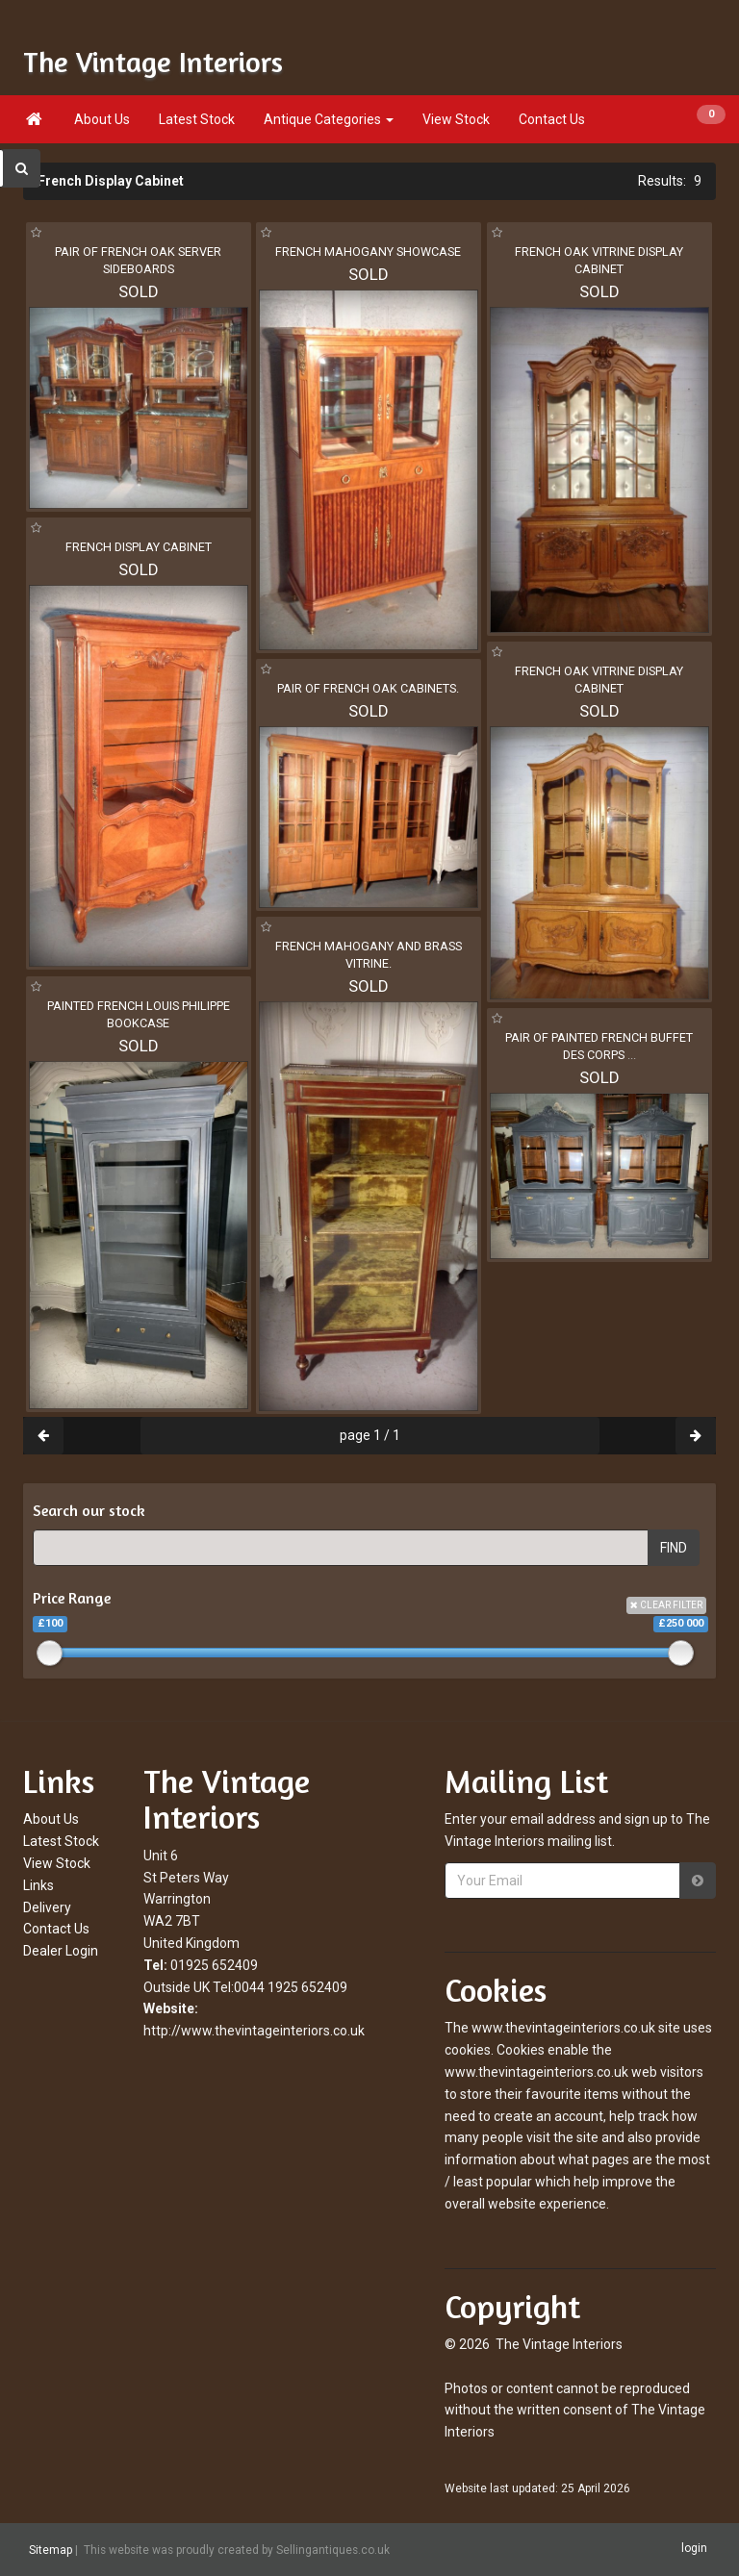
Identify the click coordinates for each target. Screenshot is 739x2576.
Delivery (47, 1907)
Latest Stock (197, 119)
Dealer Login (60, 1950)
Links (38, 1885)
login (694, 2549)
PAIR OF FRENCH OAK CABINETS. (368, 688)
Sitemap (50, 2550)
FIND (673, 1547)
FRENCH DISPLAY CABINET (138, 547)
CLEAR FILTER (666, 1605)
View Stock (456, 119)
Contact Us (552, 119)
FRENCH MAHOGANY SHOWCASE (368, 251)
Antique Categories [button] (329, 119)
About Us (102, 119)
